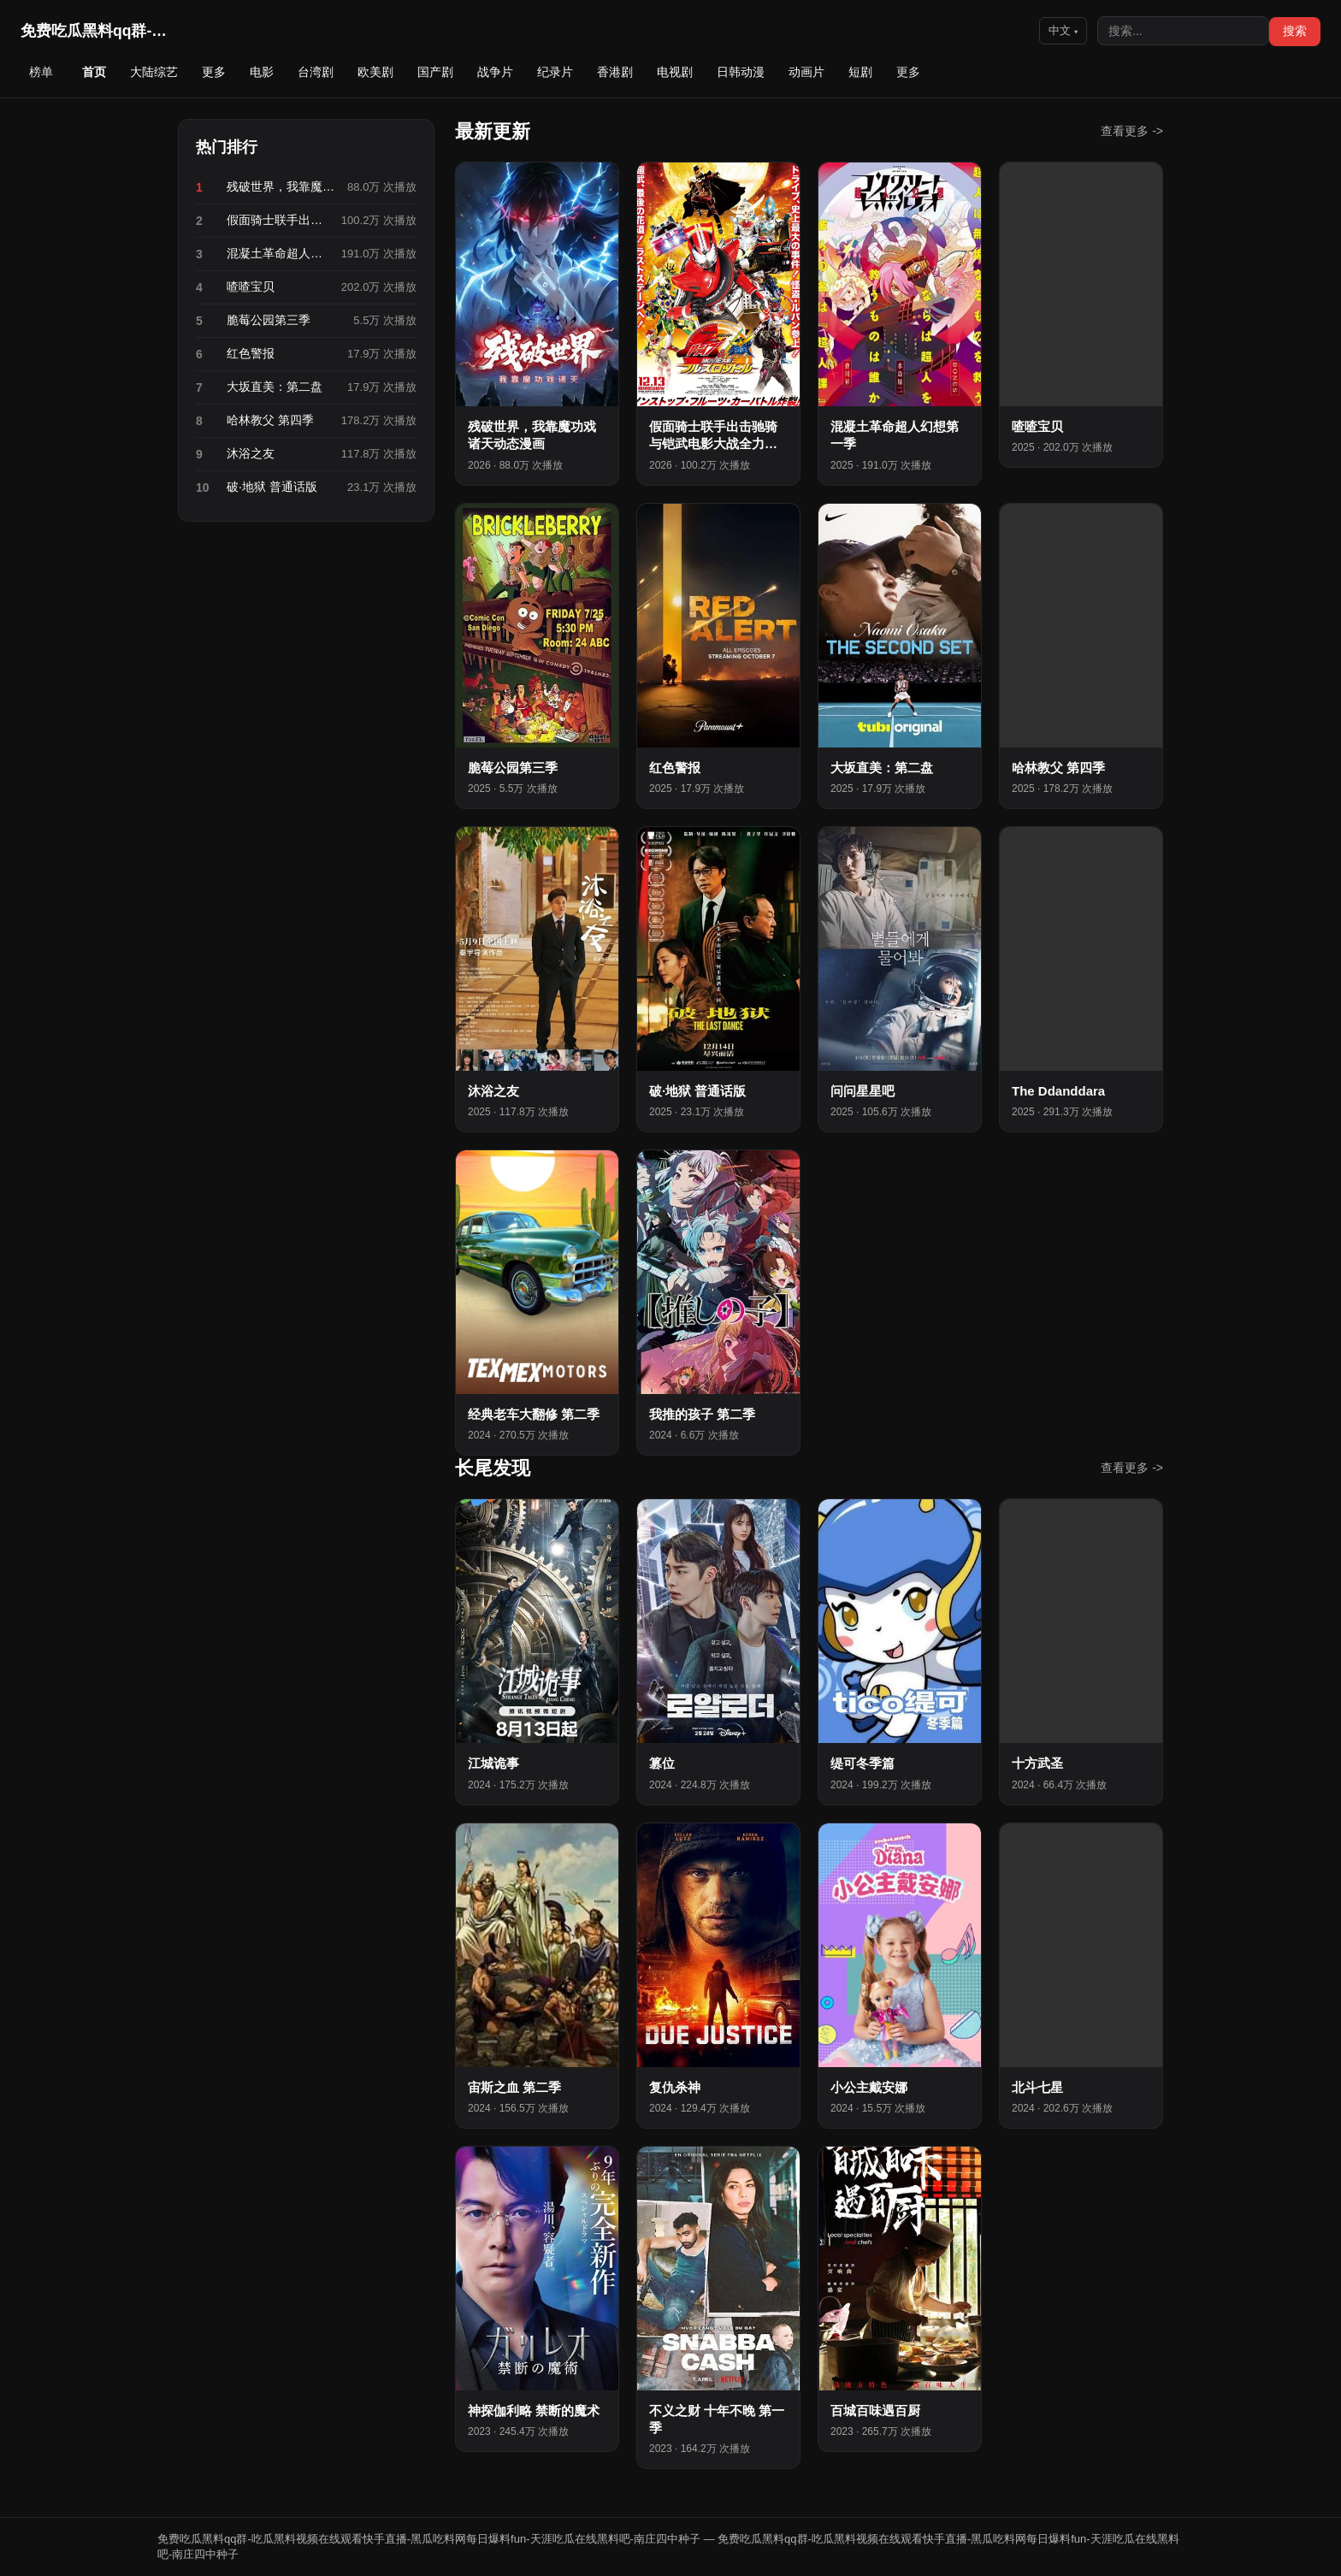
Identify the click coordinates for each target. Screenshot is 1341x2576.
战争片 (495, 72)
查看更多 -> (1132, 131)
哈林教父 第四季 (270, 420)
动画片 (806, 72)
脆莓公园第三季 (268, 320)
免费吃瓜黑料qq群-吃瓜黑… (97, 30)
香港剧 (615, 72)
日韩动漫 (741, 72)
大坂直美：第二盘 (274, 386)
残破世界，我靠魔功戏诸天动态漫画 (282, 186)
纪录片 (555, 72)
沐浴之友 (251, 453)
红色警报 (251, 353)
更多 (214, 72)
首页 (94, 72)
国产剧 (435, 72)
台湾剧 (316, 72)
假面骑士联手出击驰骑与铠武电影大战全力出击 (279, 220)
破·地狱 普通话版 (272, 486)
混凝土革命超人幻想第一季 (279, 253)
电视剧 (675, 72)
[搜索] (1183, 30)
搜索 (1295, 31)
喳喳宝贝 (251, 286)
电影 (262, 72)
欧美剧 (375, 72)
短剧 (860, 72)
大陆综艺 (154, 72)
